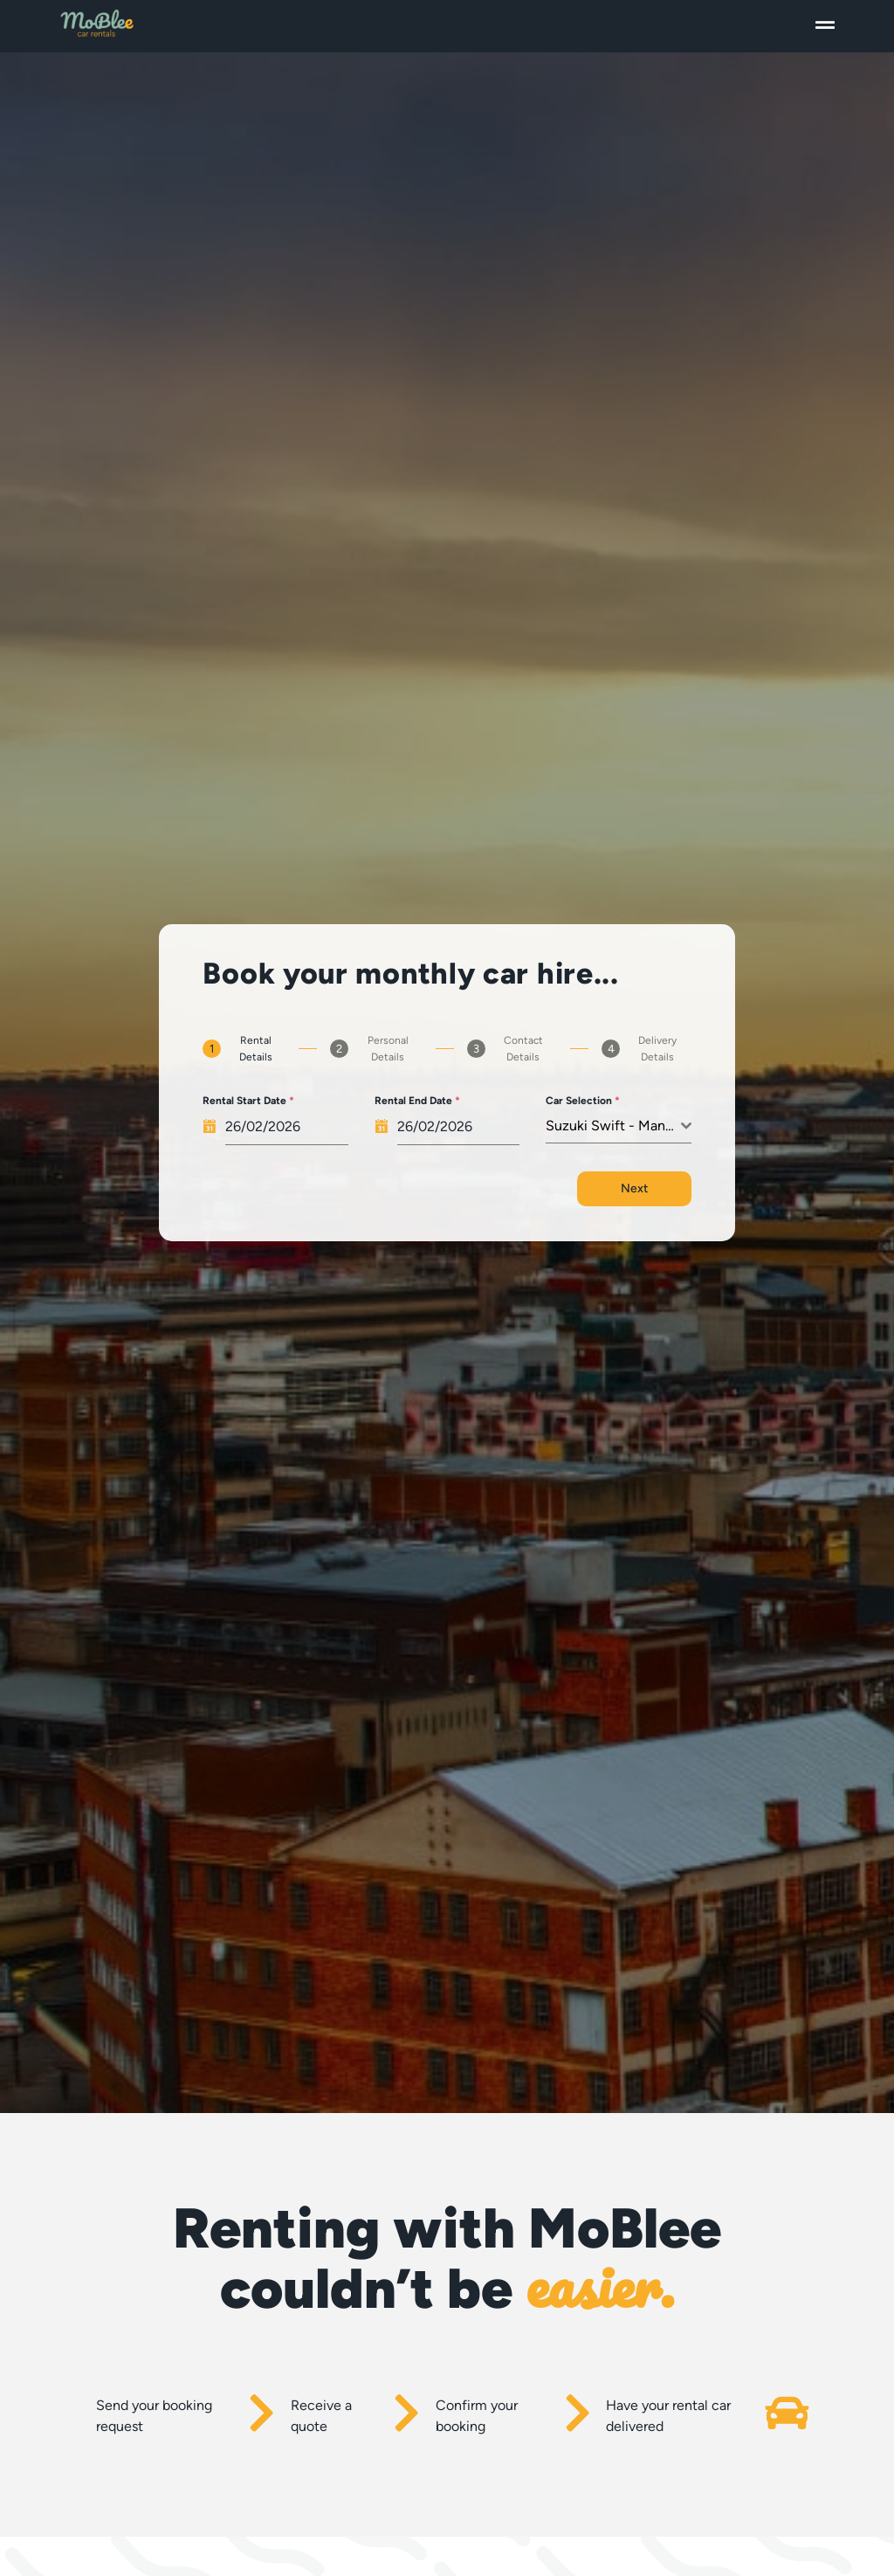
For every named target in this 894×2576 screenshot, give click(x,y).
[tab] (244, 1049)
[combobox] (618, 1126)
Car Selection (583, 1101)
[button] (825, 26)
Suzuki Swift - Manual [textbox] (613, 1125)
